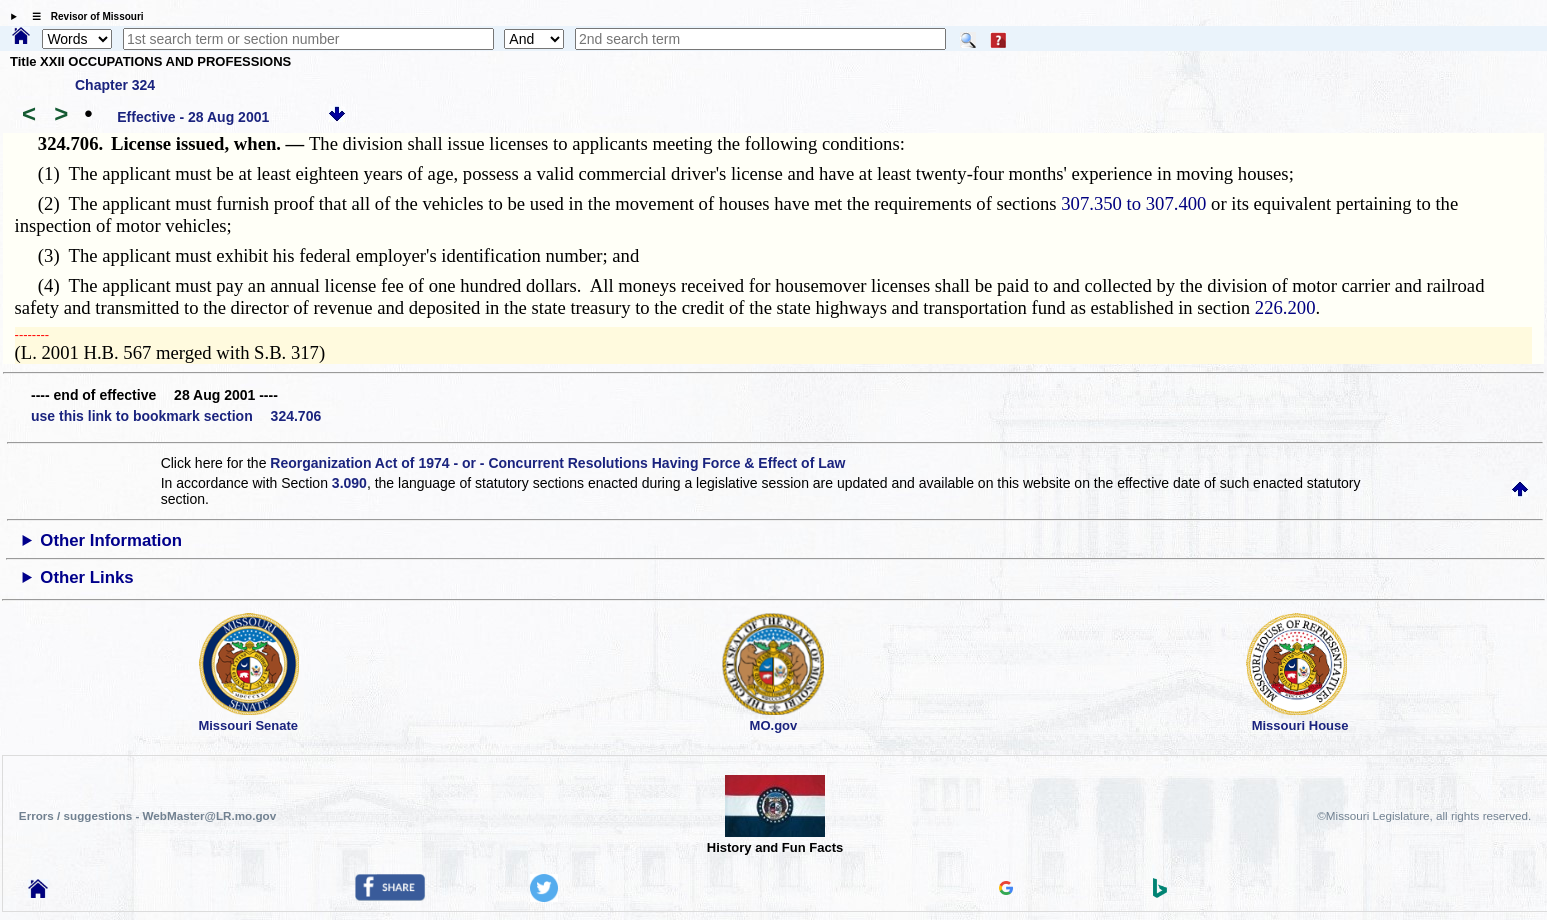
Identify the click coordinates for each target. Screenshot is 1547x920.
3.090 (349, 483)
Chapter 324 (115, 85)
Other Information (111, 540)
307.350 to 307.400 (1133, 203)
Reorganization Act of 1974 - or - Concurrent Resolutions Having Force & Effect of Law (557, 463)
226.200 (1285, 307)
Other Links (86, 577)
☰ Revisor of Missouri (83, 16)
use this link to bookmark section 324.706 (176, 416)
